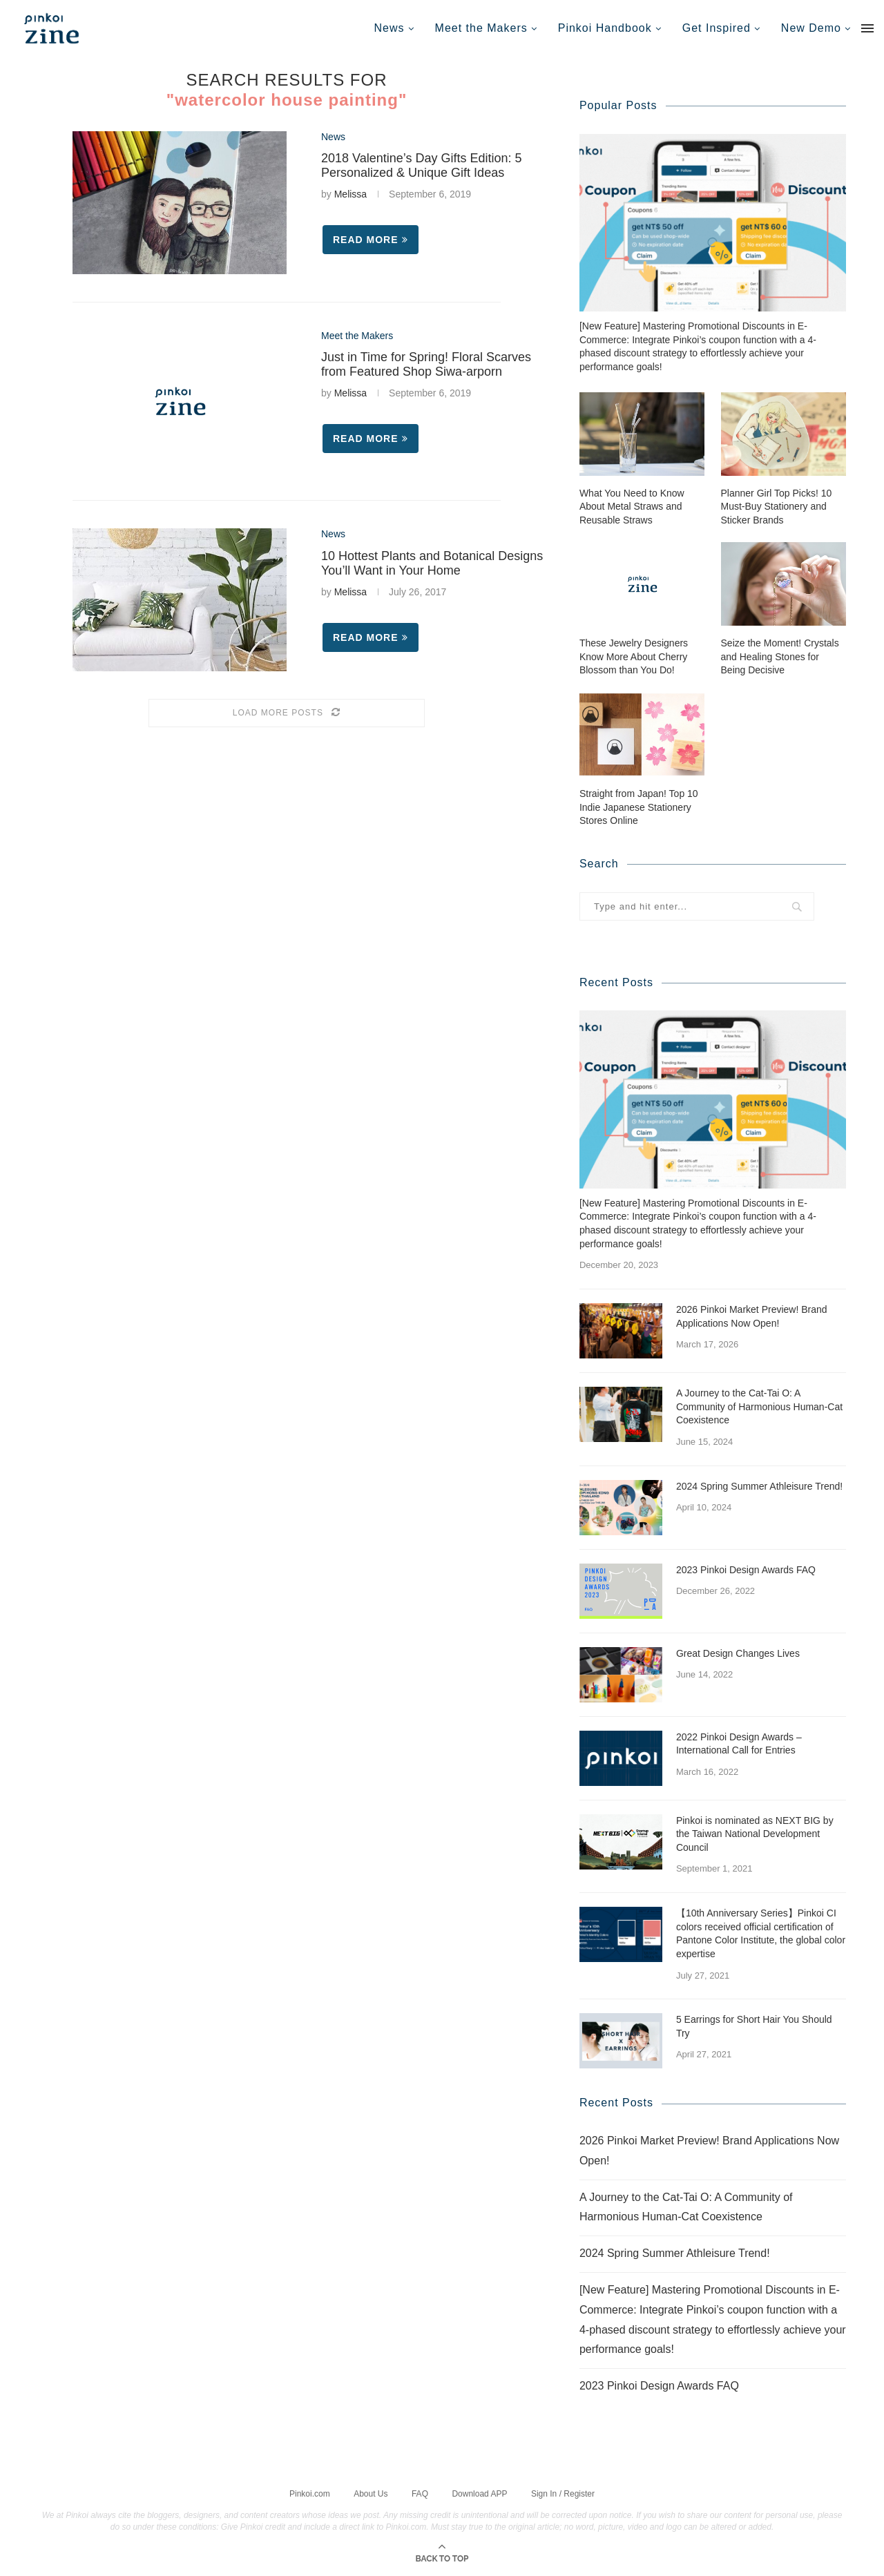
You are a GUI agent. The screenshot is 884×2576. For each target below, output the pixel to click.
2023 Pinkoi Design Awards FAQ (746, 1569)
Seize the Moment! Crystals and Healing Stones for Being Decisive (780, 656)
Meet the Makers (481, 28)
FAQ (420, 2492)
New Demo (811, 28)
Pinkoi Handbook (605, 28)
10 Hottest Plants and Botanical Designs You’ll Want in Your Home (432, 563)
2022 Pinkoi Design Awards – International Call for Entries (739, 1743)
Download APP (479, 2492)
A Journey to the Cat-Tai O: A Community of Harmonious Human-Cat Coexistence (759, 1406)
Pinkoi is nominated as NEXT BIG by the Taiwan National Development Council (755, 1833)
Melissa (350, 194)
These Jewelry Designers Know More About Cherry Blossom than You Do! (633, 656)
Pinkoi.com (309, 2492)
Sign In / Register (563, 2492)
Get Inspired (716, 28)
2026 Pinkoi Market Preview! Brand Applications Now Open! (751, 1315)
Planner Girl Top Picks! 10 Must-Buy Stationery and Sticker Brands (776, 506)
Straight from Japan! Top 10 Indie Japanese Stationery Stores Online (638, 806)
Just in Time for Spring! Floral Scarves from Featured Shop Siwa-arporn (426, 364)
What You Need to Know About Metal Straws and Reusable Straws (631, 506)
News (389, 28)
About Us (370, 2492)
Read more (370, 239)
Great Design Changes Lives (738, 1652)
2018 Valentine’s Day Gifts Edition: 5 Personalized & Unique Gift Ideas (421, 165)
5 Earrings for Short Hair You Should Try (754, 2025)
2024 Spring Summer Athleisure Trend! (759, 1485)
